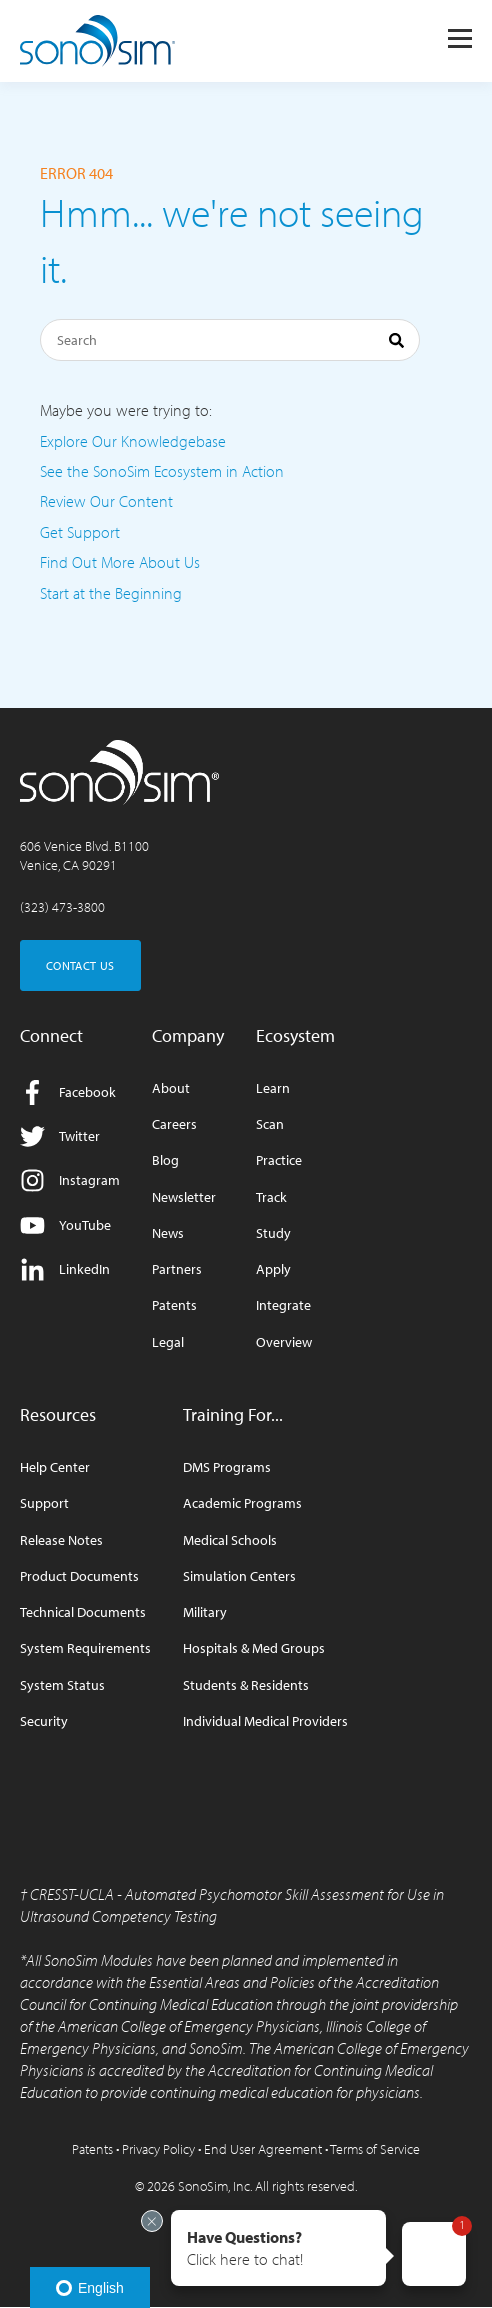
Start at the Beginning (111, 593)
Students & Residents (246, 1685)
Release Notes (61, 1540)
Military (205, 1612)
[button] (278, 2248)
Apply (273, 1269)
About (171, 1088)
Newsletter (184, 1197)
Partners (177, 1269)
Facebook (68, 1092)
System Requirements (85, 1648)
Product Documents (79, 1576)
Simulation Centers (239, 1576)
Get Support (80, 532)
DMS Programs (227, 1467)
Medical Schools (230, 1540)
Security (44, 1721)
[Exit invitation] (152, 2221)
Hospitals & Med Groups (254, 1648)
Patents (174, 1305)
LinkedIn (65, 1269)
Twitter (60, 1136)
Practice (279, 1160)
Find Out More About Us (120, 562)
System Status (62, 1685)
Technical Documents (83, 1612)
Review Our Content (106, 501)
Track (271, 1197)
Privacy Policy (158, 2149)
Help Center (55, 1467)
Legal (168, 1342)
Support (44, 1503)
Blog (165, 1160)
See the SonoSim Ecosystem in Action (162, 471)
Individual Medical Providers (265, 1721)
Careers (174, 1124)
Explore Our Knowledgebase (133, 441)
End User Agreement (263, 2149)
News (168, 1233)
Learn (273, 1088)
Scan (270, 1124)
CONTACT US (80, 965)
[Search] (230, 340)
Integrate (283, 1305)
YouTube (65, 1225)
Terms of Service (375, 2149)
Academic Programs (242, 1503)
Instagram (70, 1180)
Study (273, 1233)
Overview (284, 1342)
